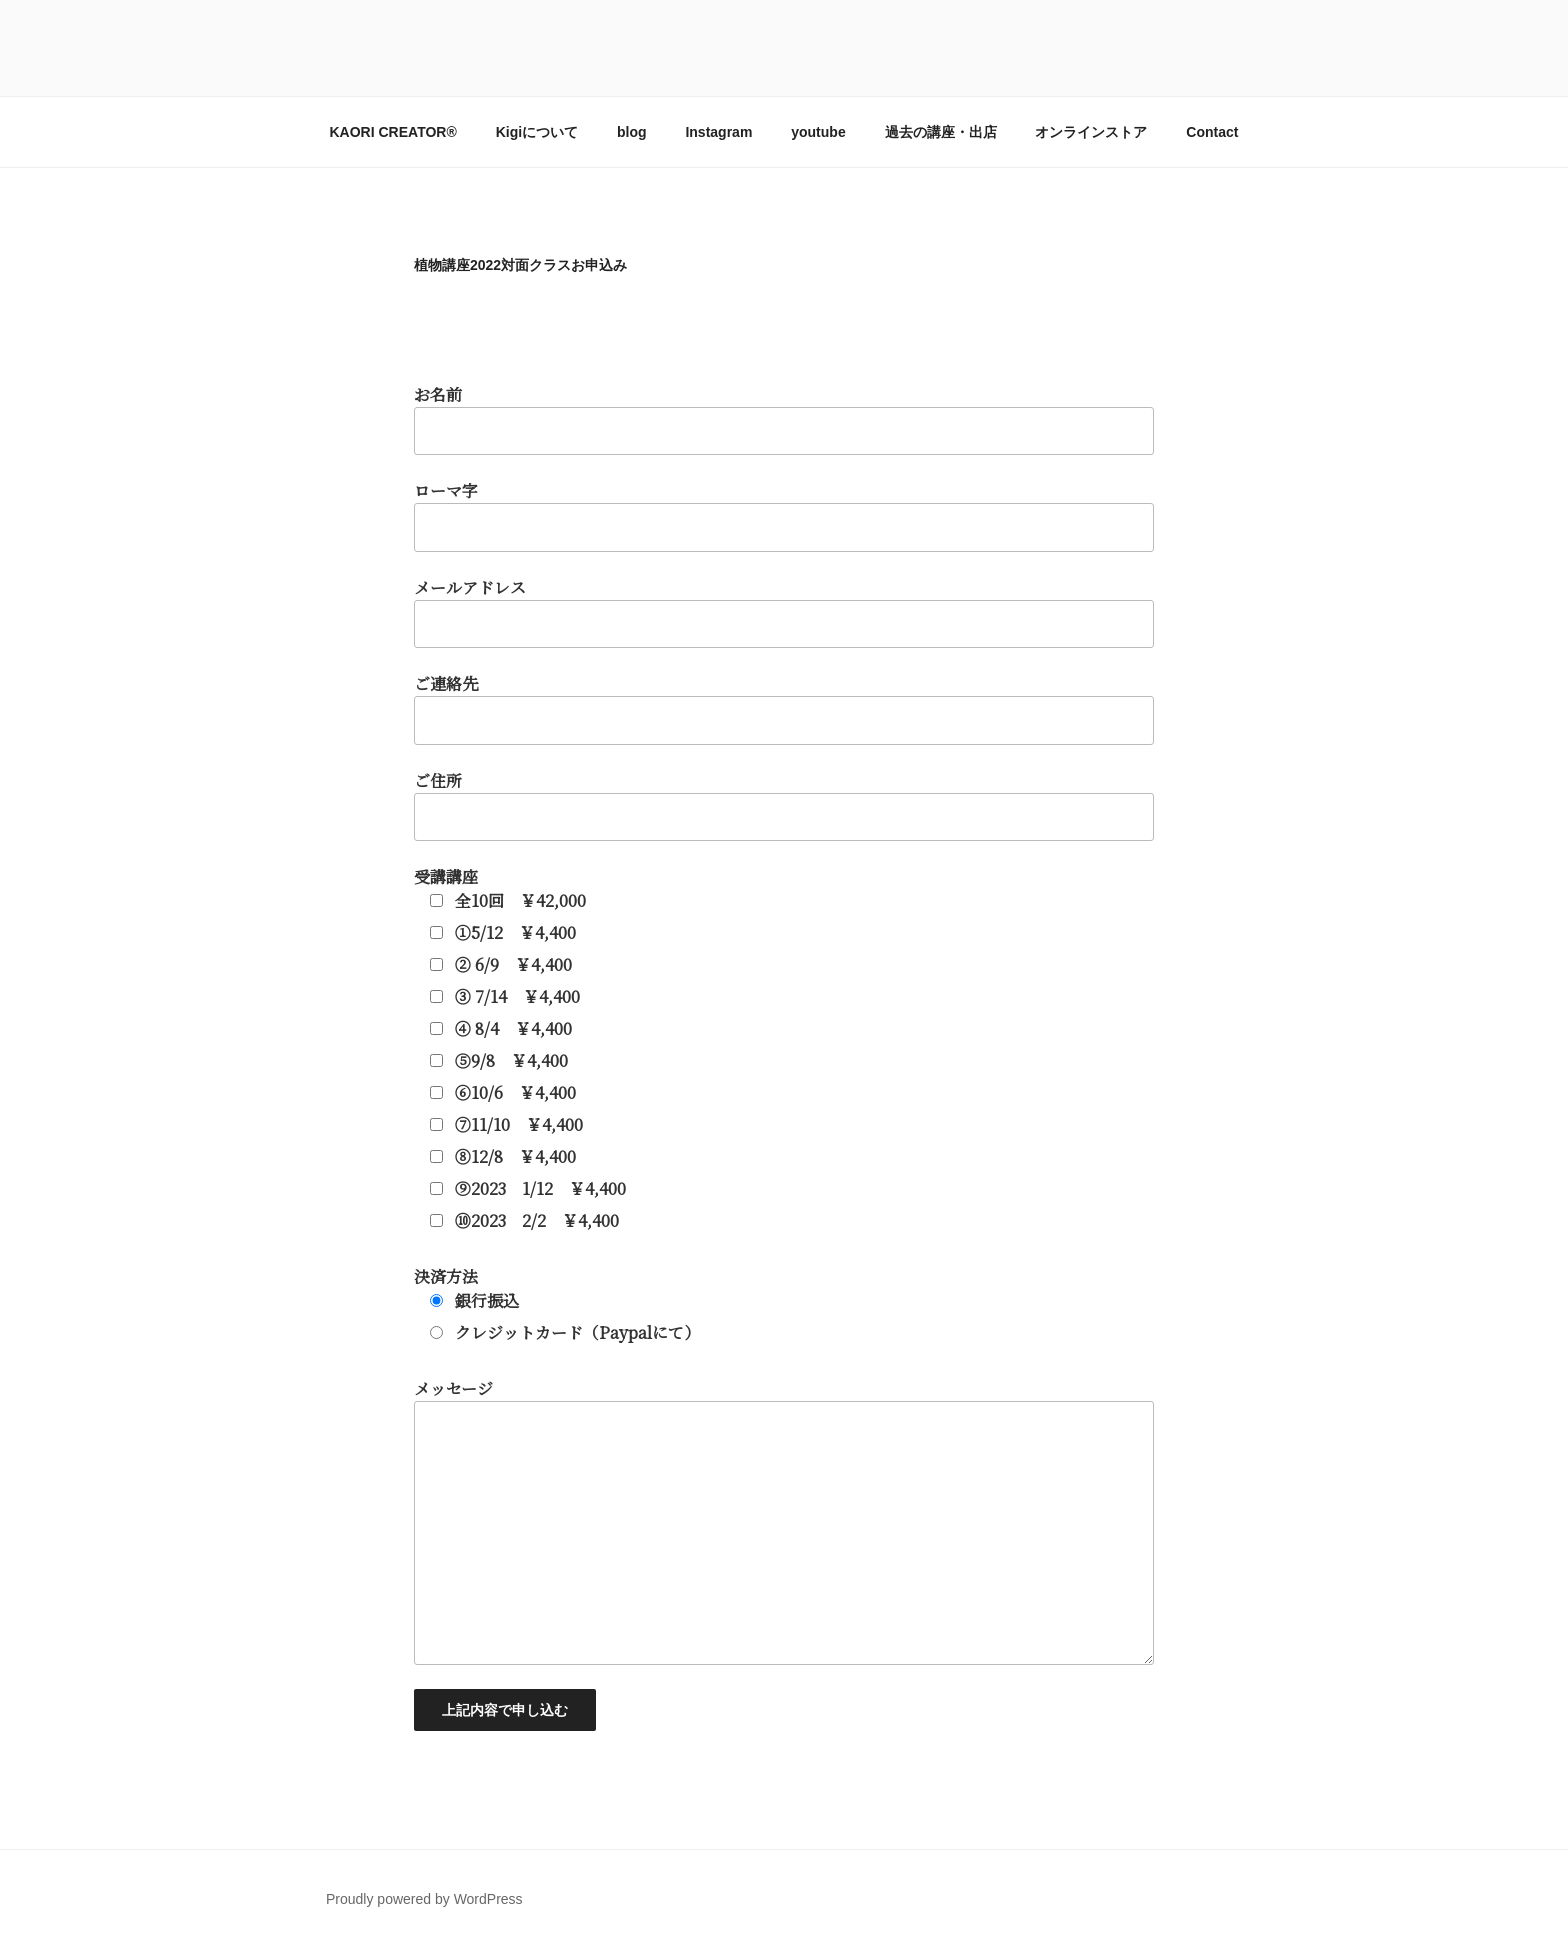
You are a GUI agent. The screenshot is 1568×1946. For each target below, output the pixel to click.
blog (632, 132)
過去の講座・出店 (941, 132)
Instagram (718, 132)
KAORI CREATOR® (393, 132)
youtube (818, 132)
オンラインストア (1091, 132)
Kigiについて (537, 132)
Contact (1212, 132)
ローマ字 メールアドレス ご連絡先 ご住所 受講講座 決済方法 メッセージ (784, 1105)
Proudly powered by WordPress (424, 1899)
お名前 (784, 1057)
